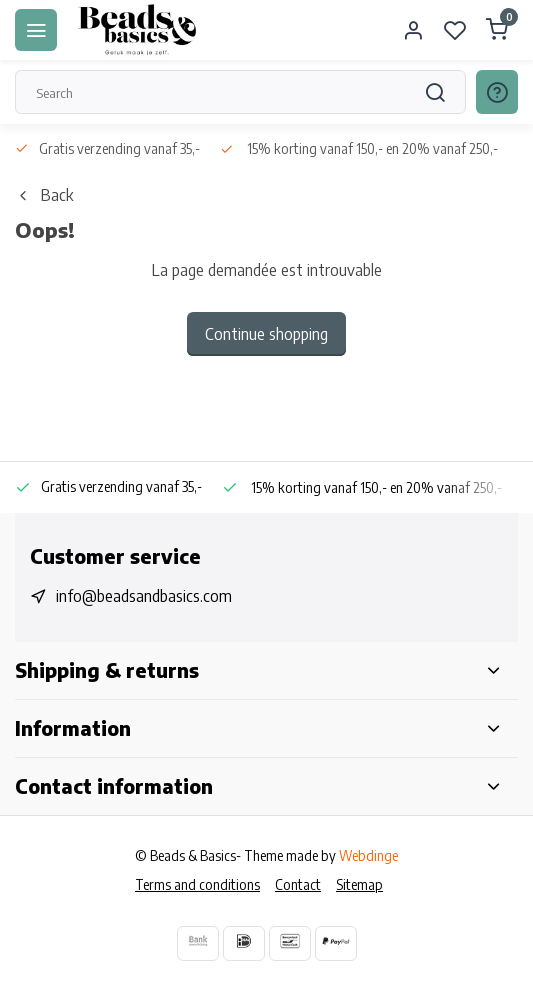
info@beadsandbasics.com (144, 596)
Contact (298, 884)
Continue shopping (266, 334)
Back (44, 195)
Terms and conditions (197, 884)
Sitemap (359, 884)
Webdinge (368, 855)
